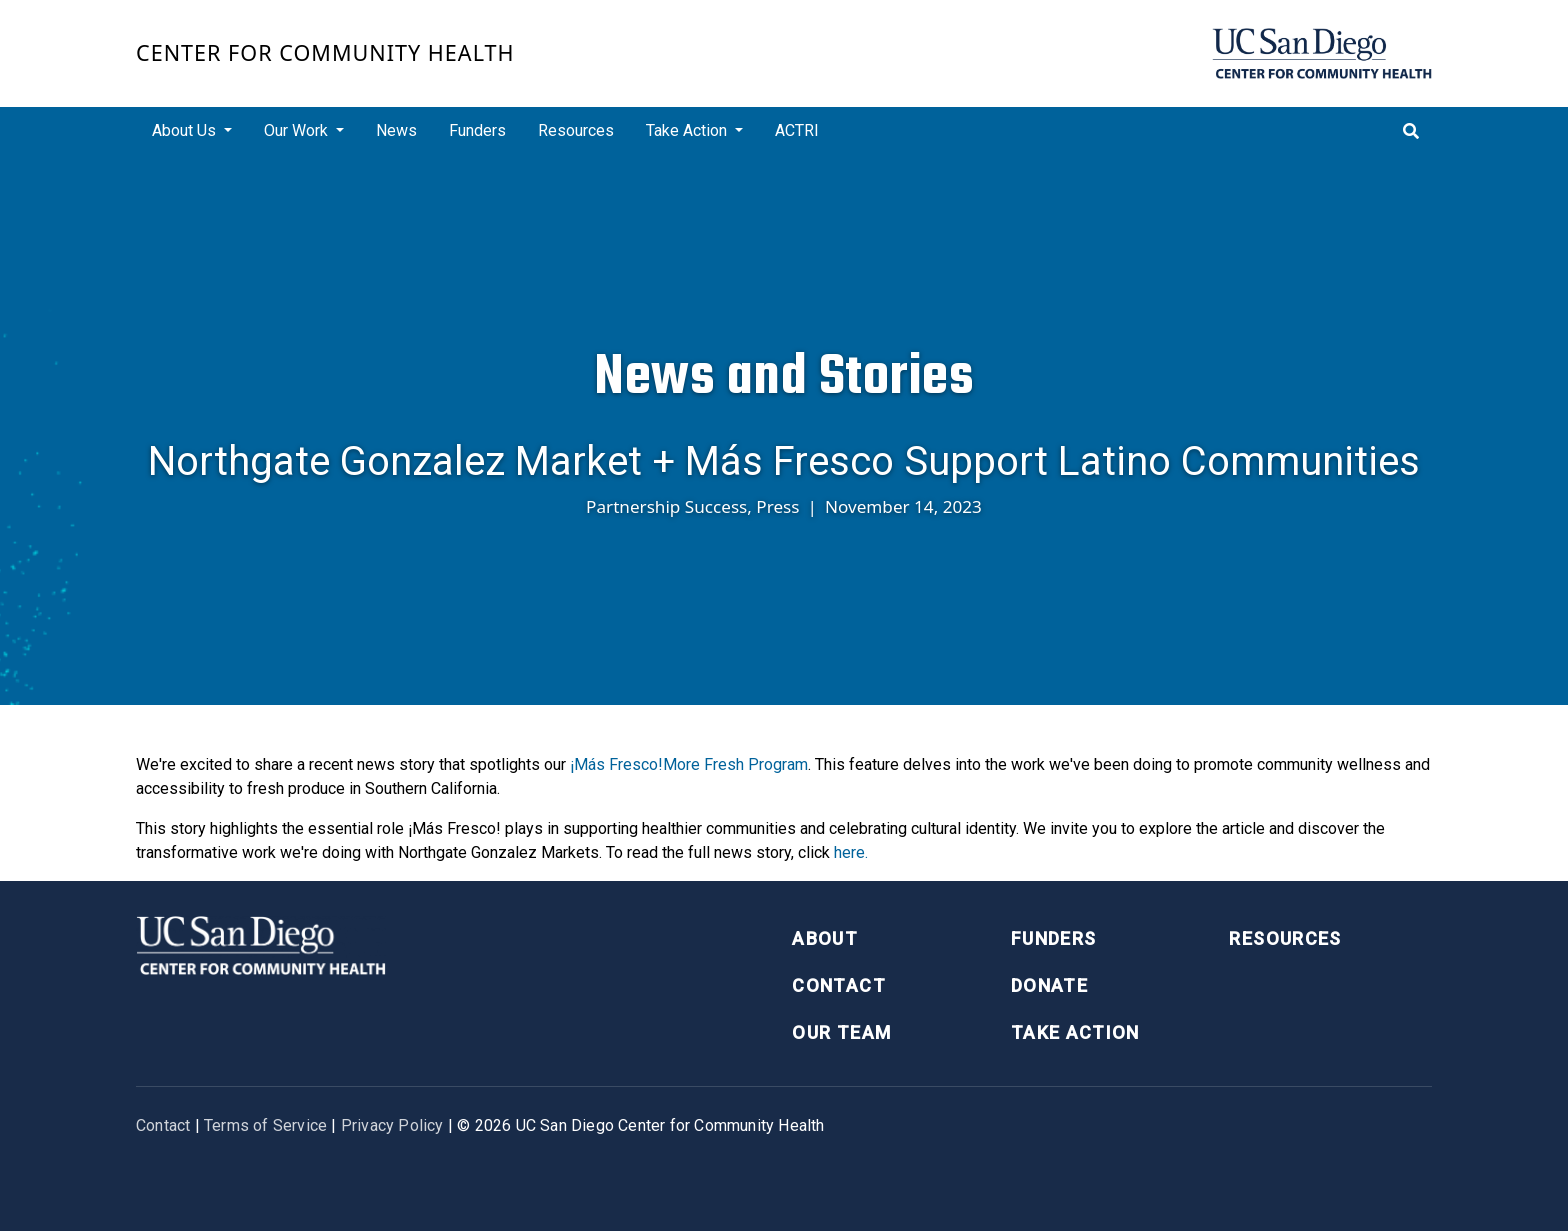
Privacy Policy (392, 1125)
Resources (576, 130)
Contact (838, 985)
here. (851, 852)
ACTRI (797, 130)
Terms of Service (265, 1125)
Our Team (841, 1032)
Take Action (1075, 1032)
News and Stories (784, 376)
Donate (1049, 985)
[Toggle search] (1411, 131)
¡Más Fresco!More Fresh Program (689, 764)
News (396, 130)
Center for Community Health (325, 52)
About (825, 938)
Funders (477, 130)
